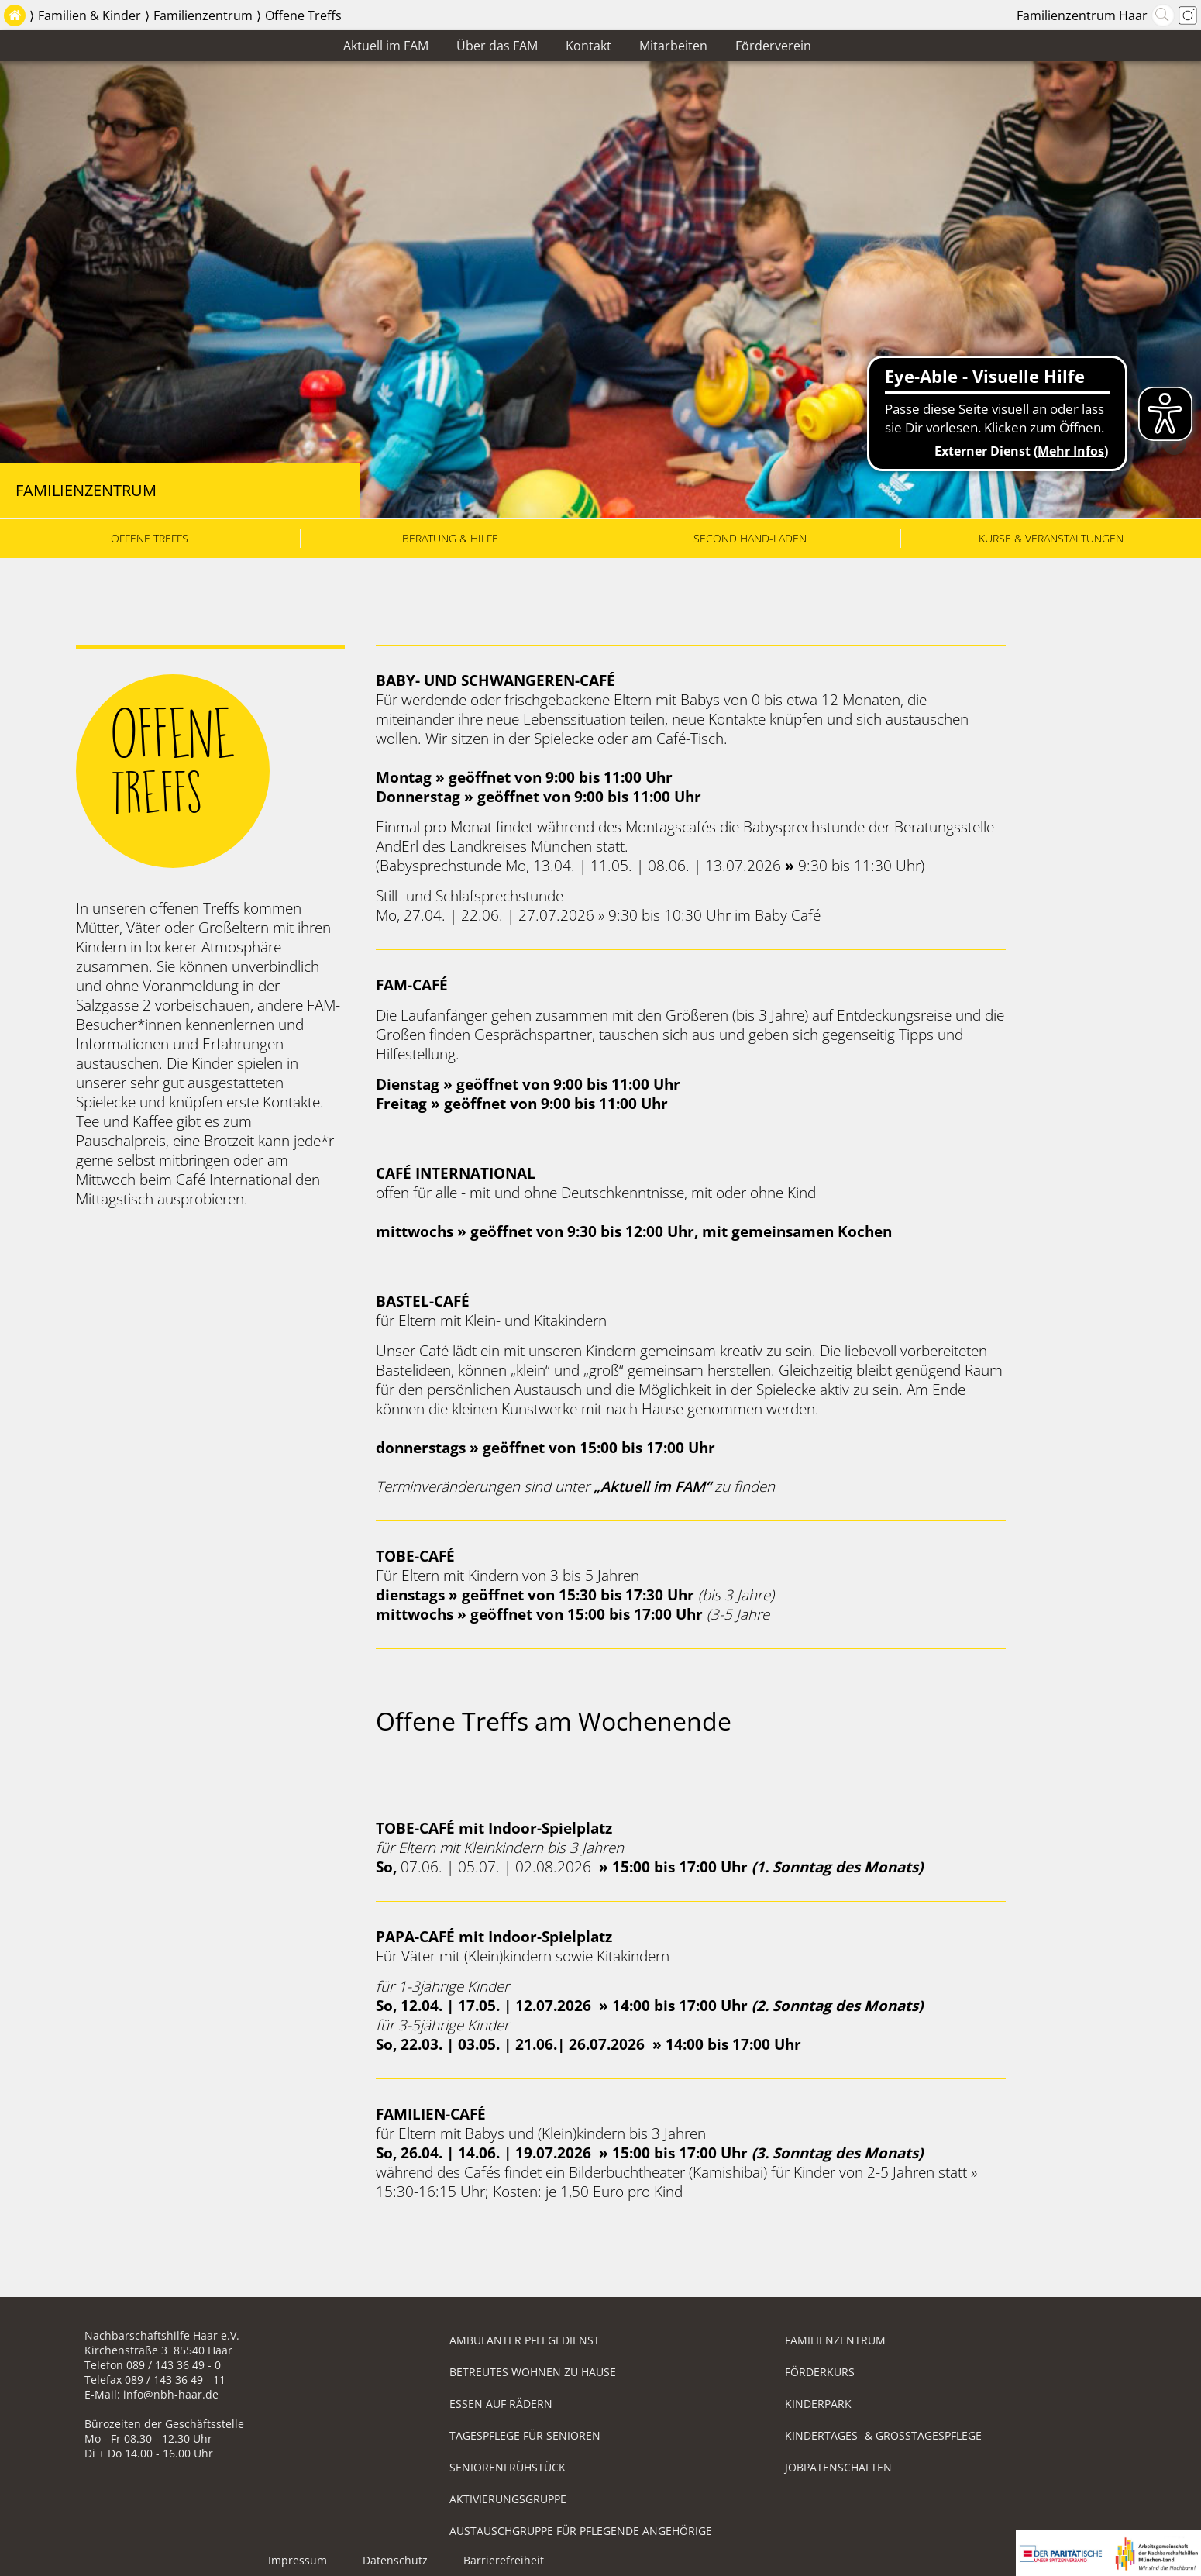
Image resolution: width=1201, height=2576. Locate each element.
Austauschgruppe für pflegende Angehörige (580, 2530)
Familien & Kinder (89, 15)
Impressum (297, 2560)
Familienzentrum (203, 15)
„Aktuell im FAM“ (652, 1486)
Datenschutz (395, 2560)
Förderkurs (820, 2371)
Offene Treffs (303, 15)
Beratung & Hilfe (450, 538)
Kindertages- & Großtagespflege (883, 2435)
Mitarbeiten (673, 45)
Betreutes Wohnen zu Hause (532, 2371)
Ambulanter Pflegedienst (524, 2340)
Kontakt (588, 45)
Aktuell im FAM (385, 45)
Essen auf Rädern (500, 2403)
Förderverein (773, 45)
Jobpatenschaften (838, 2467)
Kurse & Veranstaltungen (1051, 538)
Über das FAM (497, 45)
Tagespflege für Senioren (524, 2435)
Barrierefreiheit (503, 2560)
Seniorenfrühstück (507, 2467)
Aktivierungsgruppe (507, 2499)
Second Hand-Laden (750, 538)
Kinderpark (818, 2403)
